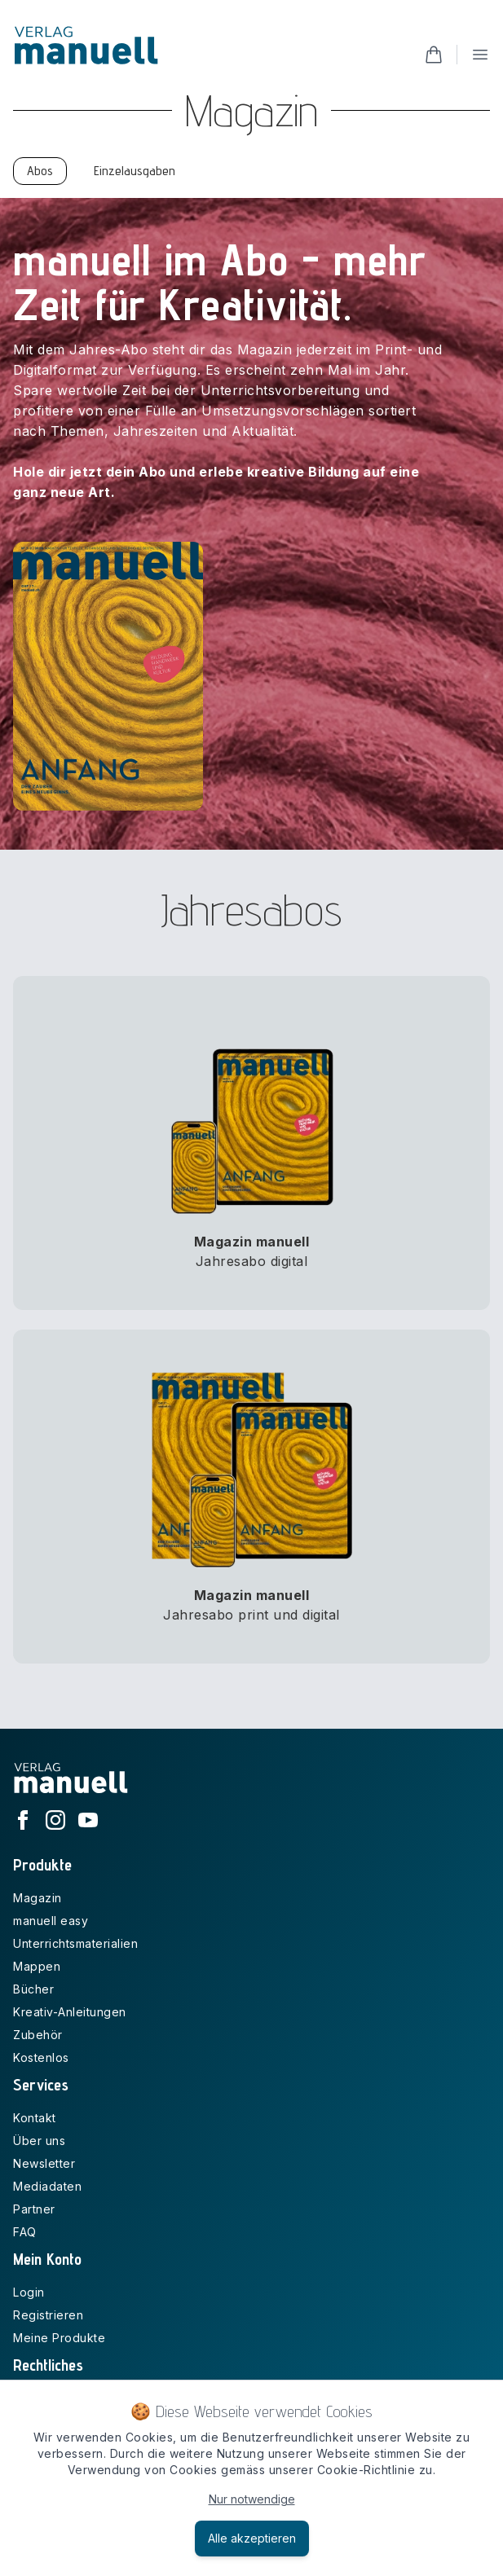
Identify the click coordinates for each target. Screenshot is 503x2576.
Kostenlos (41, 2057)
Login (29, 2292)
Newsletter (44, 2163)
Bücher (33, 1989)
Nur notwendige (252, 2499)
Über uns (39, 2140)
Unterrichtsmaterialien (75, 1943)
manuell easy (50, 1921)
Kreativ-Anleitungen (69, 2012)
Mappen (36, 1966)
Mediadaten (47, 2186)
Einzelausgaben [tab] (134, 170)
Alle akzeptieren (252, 2538)
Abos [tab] (40, 170)
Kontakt (34, 2118)
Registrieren (48, 2315)
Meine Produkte (59, 2338)
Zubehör (38, 2035)
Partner (34, 2209)
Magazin (37, 1898)
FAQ (25, 2232)
